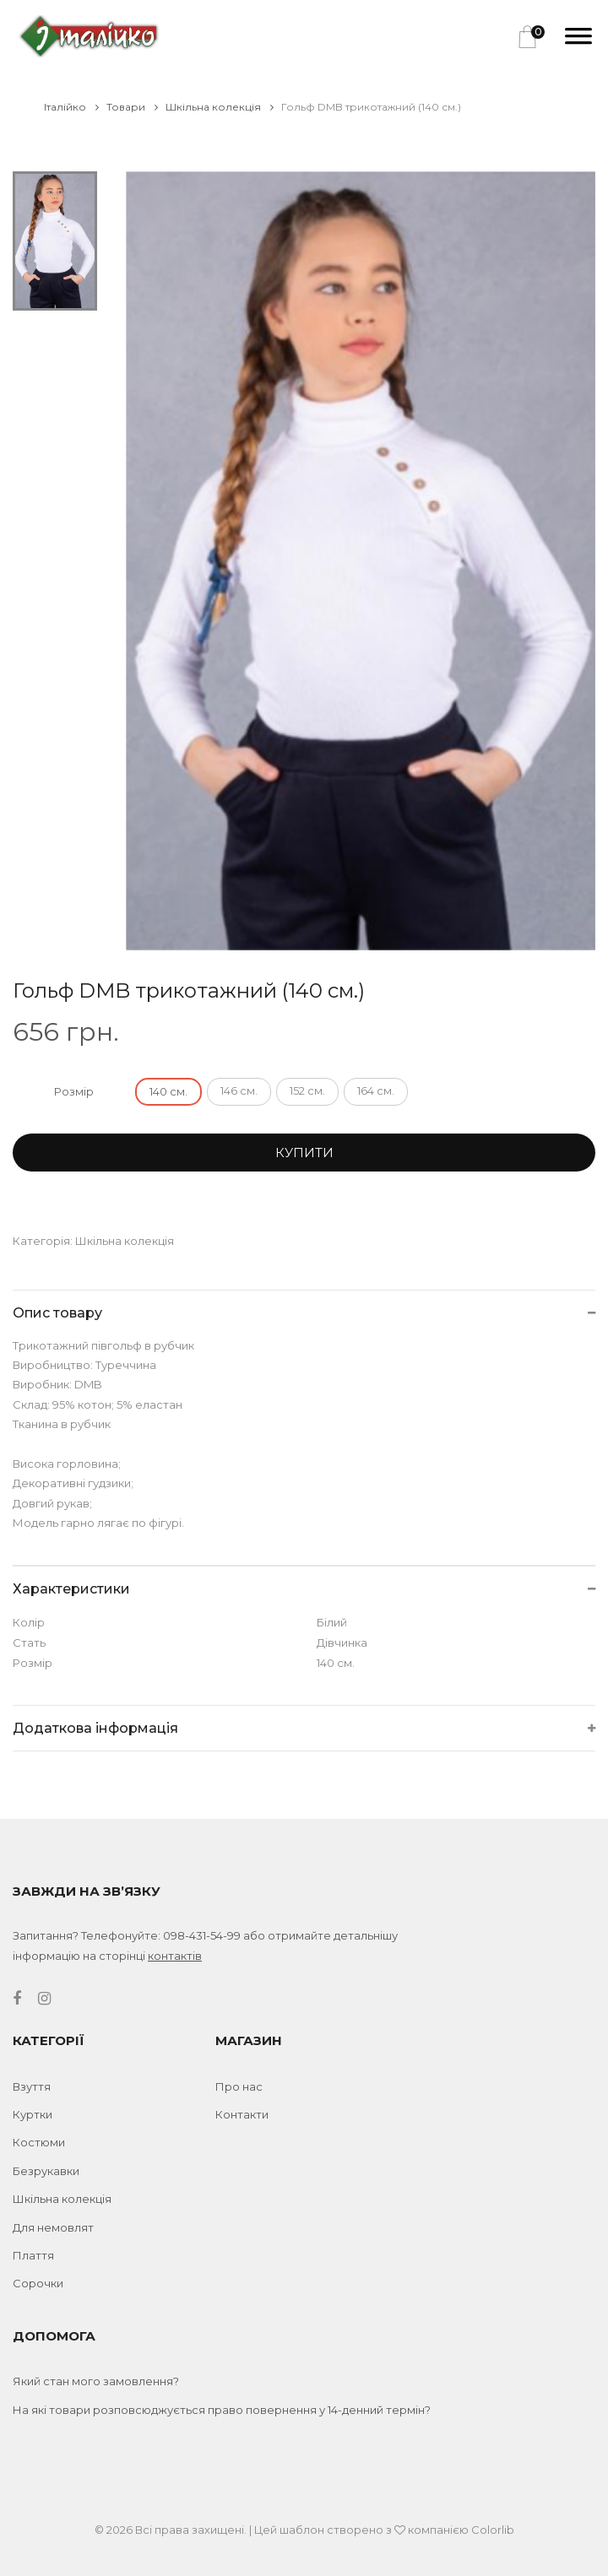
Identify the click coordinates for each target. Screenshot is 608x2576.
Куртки (32, 2114)
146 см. (239, 1090)
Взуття (32, 2086)
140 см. (168, 1091)
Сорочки (38, 2283)
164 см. (375, 1090)
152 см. (307, 1090)
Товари (132, 106)
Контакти (242, 2114)
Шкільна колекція (220, 106)
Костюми (39, 2142)
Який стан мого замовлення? (96, 2381)
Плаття (33, 2255)
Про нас (239, 2086)
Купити (304, 1153)
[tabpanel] (361, 560)
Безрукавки (46, 2171)
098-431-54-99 (202, 1935)
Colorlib (492, 2529)
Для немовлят (53, 2227)
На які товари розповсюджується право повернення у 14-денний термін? (222, 2409)
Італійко (71, 106)
